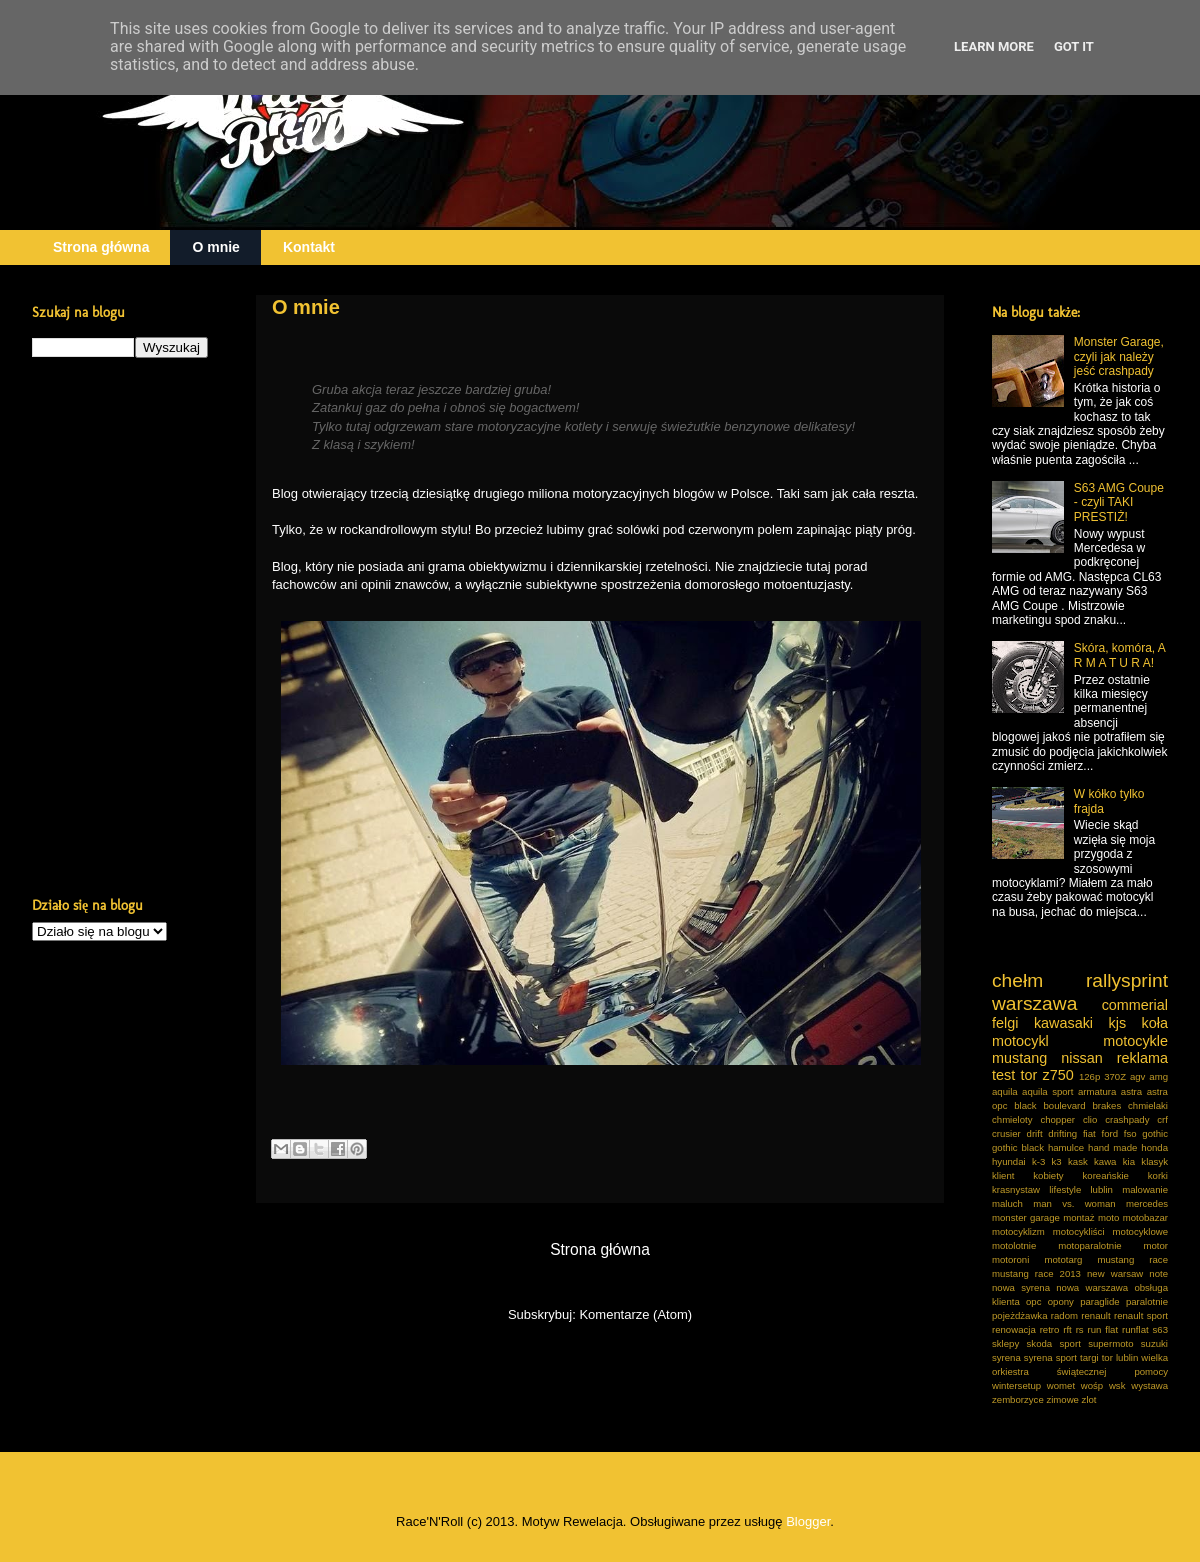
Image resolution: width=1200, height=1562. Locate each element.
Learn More (994, 46)
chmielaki (1148, 1105)
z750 (1057, 1075)
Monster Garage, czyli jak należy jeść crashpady (1119, 356)
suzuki (1154, 1343)
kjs (1118, 1023)
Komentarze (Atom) (635, 1314)
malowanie (1145, 1189)
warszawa (1034, 1003)
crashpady (1127, 1119)
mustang (1019, 1058)
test (1003, 1075)
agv (1137, 1076)
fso (1130, 1133)
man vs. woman (1074, 1203)
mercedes (1147, 1203)
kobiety (1048, 1175)
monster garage (1026, 1217)
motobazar (1145, 1217)
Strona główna (101, 247)
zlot (1089, 1399)
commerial (1135, 1005)
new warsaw (1115, 1273)
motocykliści (1079, 1231)
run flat (1103, 1329)
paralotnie (1147, 1301)
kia (1129, 1161)
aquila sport (1047, 1091)
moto (1108, 1217)
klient (1003, 1175)
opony (1061, 1301)
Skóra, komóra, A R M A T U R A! (1119, 655)
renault (1095, 1315)
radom (1064, 1315)
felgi (1005, 1023)
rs (1080, 1329)
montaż (1078, 1217)
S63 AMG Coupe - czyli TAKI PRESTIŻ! (1119, 502)
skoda (1040, 1343)
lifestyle (1065, 1189)
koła (1155, 1023)
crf (1162, 1119)
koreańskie (1106, 1175)
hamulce (1066, 1147)
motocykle (1135, 1041)
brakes (1106, 1105)
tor (1028, 1075)
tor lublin (1120, 1357)
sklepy (1005, 1343)
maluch (1007, 1203)
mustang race (1132, 1259)
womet (1061, 1385)
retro (1050, 1329)
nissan (1082, 1058)
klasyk (1154, 1161)
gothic (1155, 1133)
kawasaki (1063, 1023)
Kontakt (309, 247)
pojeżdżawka (1019, 1315)
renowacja (1014, 1329)
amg (1158, 1076)
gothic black (1018, 1147)
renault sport (1141, 1315)
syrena (1006, 1357)
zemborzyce (1018, 1399)
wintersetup (1016, 1385)
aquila (1005, 1091)
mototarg (1063, 1259)
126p (1089, 1076)
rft (1067, 1329)
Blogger (808, 1521)
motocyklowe (1140, 1231)
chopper (1057, 1119)
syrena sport (1050, 1357)
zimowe (1062, 1399)
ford (1109, 1133)
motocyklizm (1018, 1231)
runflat (1135, 1329)
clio (1090, 1119)
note (1158, 1273)
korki (1158, 1175)
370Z (1115, 1076)
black (1025, 1105)
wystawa (1149, 1385)
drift (1035, 1133)
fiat (1089, 1133)
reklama (1142, 1058)
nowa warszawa (1092, 1287)
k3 (1057, 1161)
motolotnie (1014, 1245)
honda (1154, 1147)
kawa (1105, 1161)
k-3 (1038, 1161)
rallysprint (1127, 980)
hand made (1112, 1147)
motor (1155, 1245)
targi (1089, 1357)
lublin (1101, 1189)
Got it (1074, 46)
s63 (1160, 1329)
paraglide (1099, 1301)
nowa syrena (1021, 1287)
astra (1131, 1091)
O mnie (215, 247)
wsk (1117, 1385)
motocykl (1020, 1041)
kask (1078, 1161)
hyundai (1009, 1161)
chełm (1017, 980)
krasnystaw (1016, 1189)
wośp (1092, 1385)
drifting (1062, 1133)
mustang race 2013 (1036, 1273)
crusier (1006, 1133)
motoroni (1010, 1259)
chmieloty (1012, 1119)
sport (1069, 1343)
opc (1033, 1301)
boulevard (1064, 1105)
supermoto (1110, 1343)
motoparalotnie (1089, 1245)
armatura (1097, 1091)
